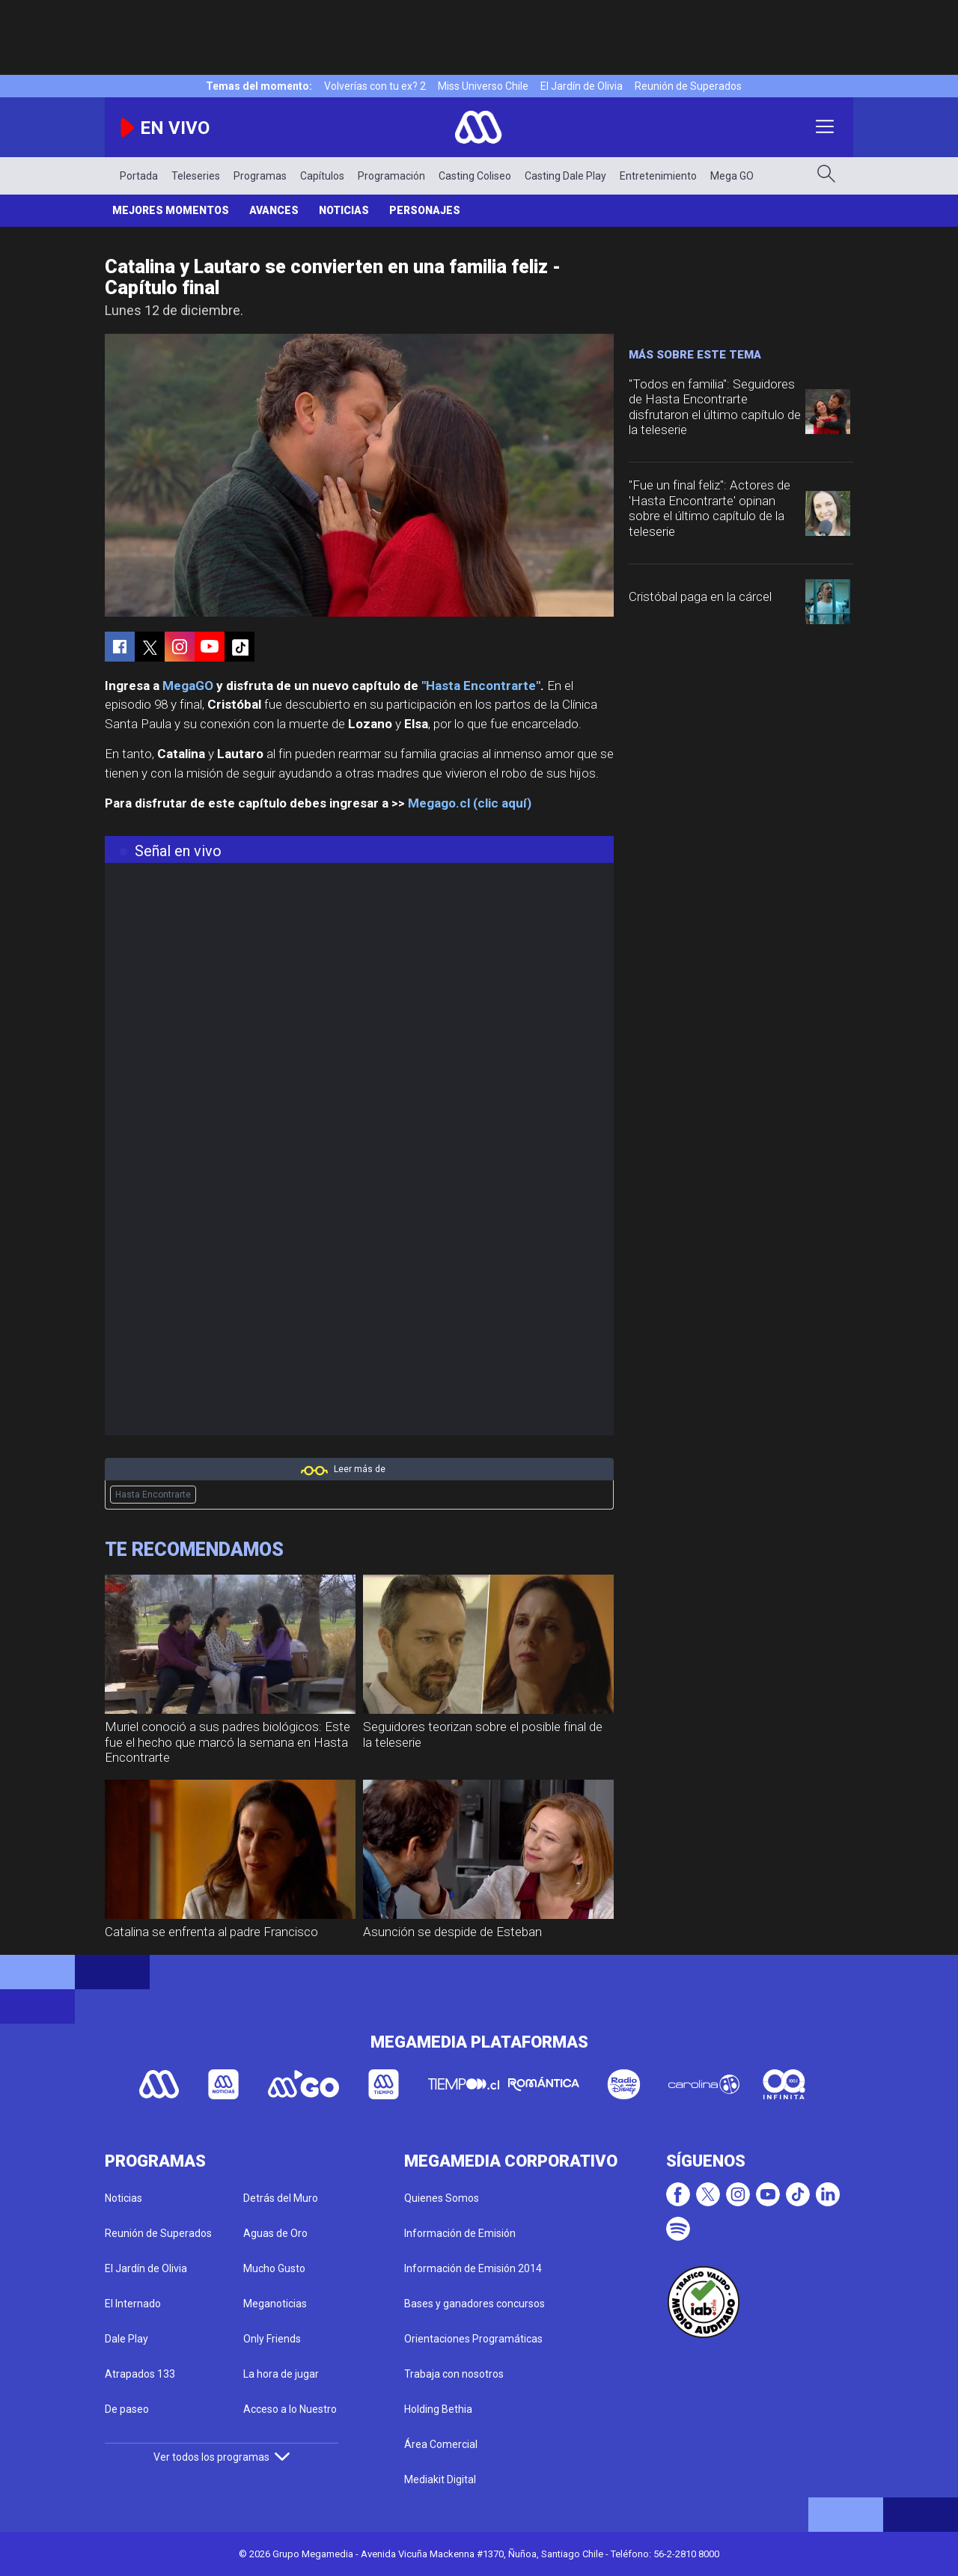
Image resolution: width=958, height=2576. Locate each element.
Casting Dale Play (565, 176)
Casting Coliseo (475, 176)
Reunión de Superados (688, 86)
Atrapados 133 (140, 2374)
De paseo (127, 2409)
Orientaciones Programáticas (473, 2339)
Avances (274, 210)
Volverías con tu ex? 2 (375, 86)
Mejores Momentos (170, 210)
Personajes (424, 210)
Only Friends (272, 2339)
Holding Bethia (438, 2409)
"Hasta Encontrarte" (480, 685)
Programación (391, 176)
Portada (139, 176)
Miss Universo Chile (483, 86)
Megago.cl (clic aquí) (469, 803)
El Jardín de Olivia (581, 86)
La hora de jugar (281, 2374)
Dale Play (126, 2339)
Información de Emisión (460, 2233)
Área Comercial (441, 2444)
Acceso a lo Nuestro (290, 2409)
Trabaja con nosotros (454, 2374)
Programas (260, 176)
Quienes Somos (441, 2198)
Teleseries (195, 176)
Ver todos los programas (221, 2457)
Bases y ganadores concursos (474, 2304)
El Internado (133, 2304)
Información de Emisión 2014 (473, 2268)
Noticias (344, 210)
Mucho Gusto (274, 2268)
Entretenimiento (658, 176)
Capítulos (322, 176)
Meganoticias (275, 2304)
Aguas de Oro (275, 2233)
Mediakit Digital (440, 2479)
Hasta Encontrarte (153, 1494)
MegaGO (187, 685)
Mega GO (732, 176)
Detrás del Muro (280, 2198)
